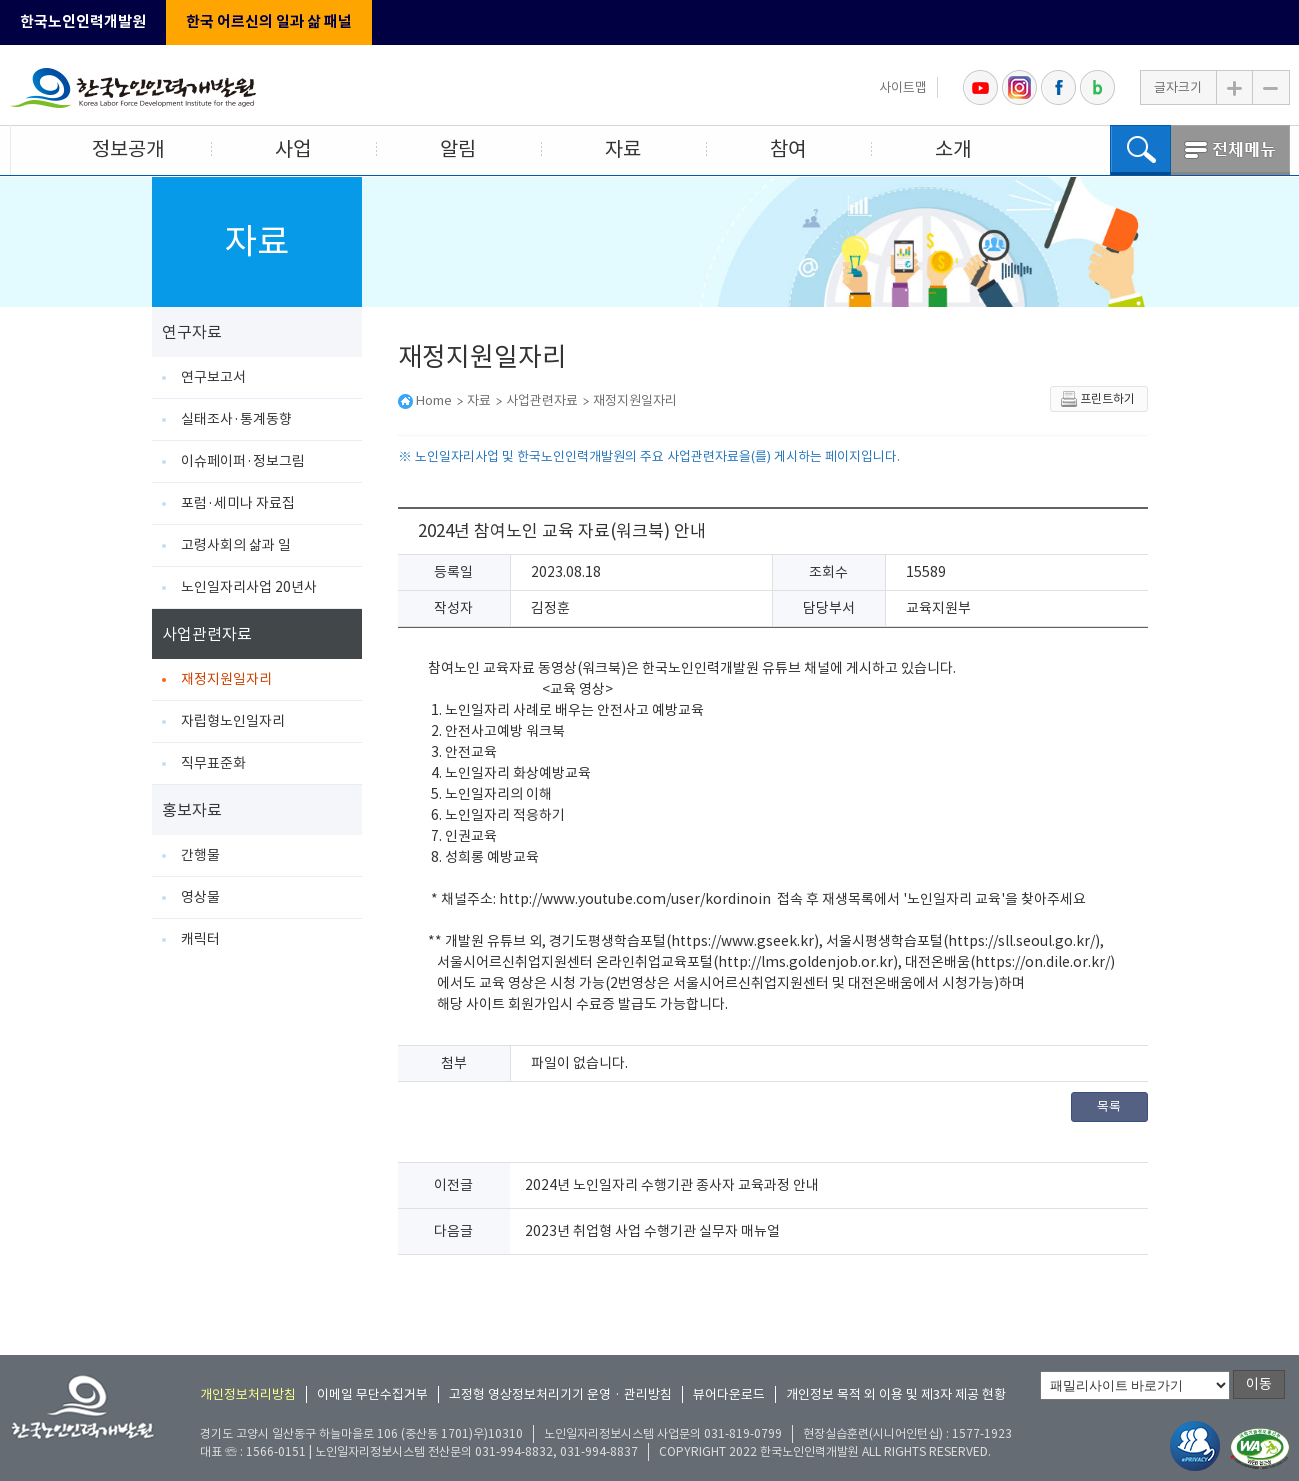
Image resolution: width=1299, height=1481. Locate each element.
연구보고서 (213, 377)
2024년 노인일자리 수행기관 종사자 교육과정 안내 (672, 1185)
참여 (788, 149)
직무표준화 (213, 763)
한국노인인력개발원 (83, 21)
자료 (623, 149)
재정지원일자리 (226, 679)
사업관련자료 (207, 634)
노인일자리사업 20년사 (249, 587)
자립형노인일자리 (233, 721)
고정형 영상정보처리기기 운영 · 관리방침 (560, 1394)
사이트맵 (903, 87)
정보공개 (128, 149)
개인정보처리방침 (248, 1394)
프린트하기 (1097, 399)
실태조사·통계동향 (236, 419)
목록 (1109, 1106)
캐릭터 (200, 939)
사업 (293, 149)
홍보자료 (192, 810)
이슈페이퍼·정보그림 (243, 461)
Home (434, 400)
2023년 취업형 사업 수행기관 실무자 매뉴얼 (652, 1231)
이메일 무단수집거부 (372, 1394)
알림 (458, 149)
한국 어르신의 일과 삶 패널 (269, 21)
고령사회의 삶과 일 (236, 545)
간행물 (200, 855)
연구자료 (192, 332)
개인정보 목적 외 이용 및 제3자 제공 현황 (896, 1394)
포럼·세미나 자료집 (238, 503)
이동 (1259, 1384)
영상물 (200, 897)
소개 (953, 149)
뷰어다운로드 (729, 1394)
